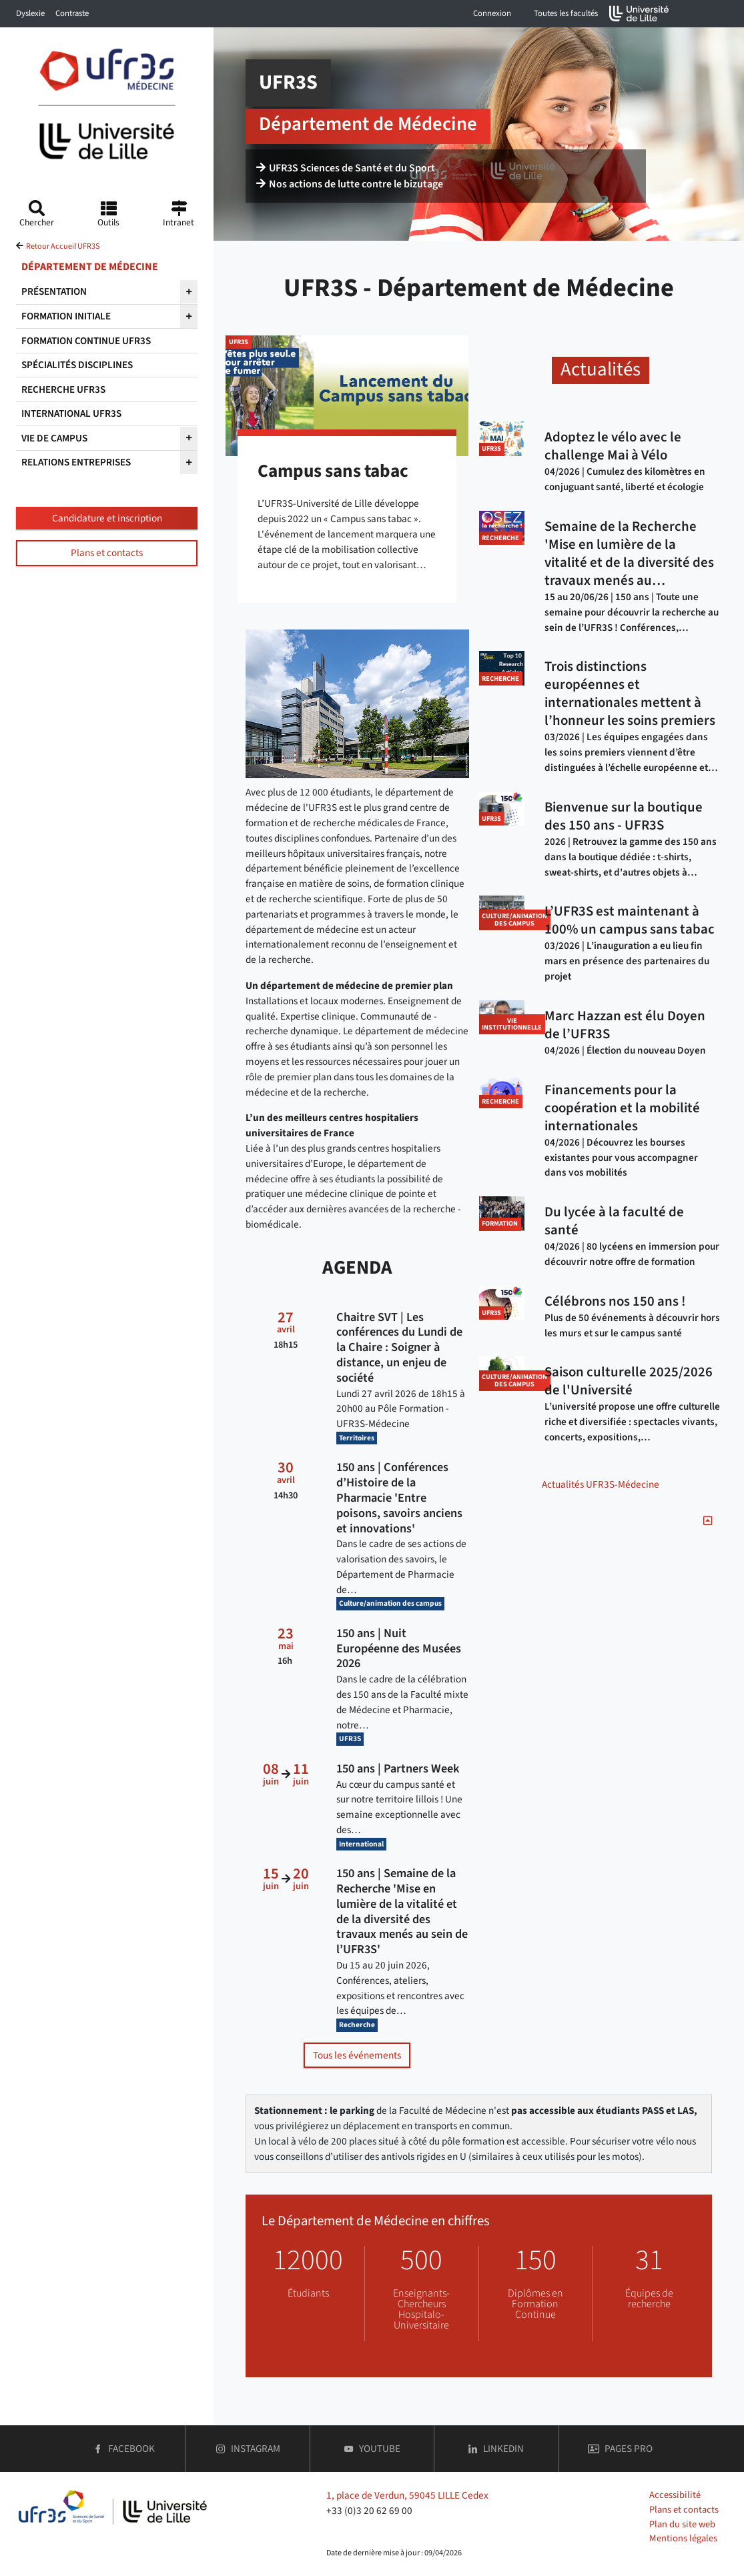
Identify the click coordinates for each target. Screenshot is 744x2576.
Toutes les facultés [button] (566, 13)
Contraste (72, 13)
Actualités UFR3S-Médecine (600, 1484)
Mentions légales (683, 2538)
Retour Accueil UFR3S (62, 246)
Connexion (492, 13)
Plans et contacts (107, 552)
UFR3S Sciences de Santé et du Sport (345, 168)
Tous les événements (357, 2055)
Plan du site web (682, 2524)
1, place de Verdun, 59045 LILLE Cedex (407, 2495)
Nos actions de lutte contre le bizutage (349, 184)
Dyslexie (30, 13)
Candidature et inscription (107, 518)
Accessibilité (675, 2495)
